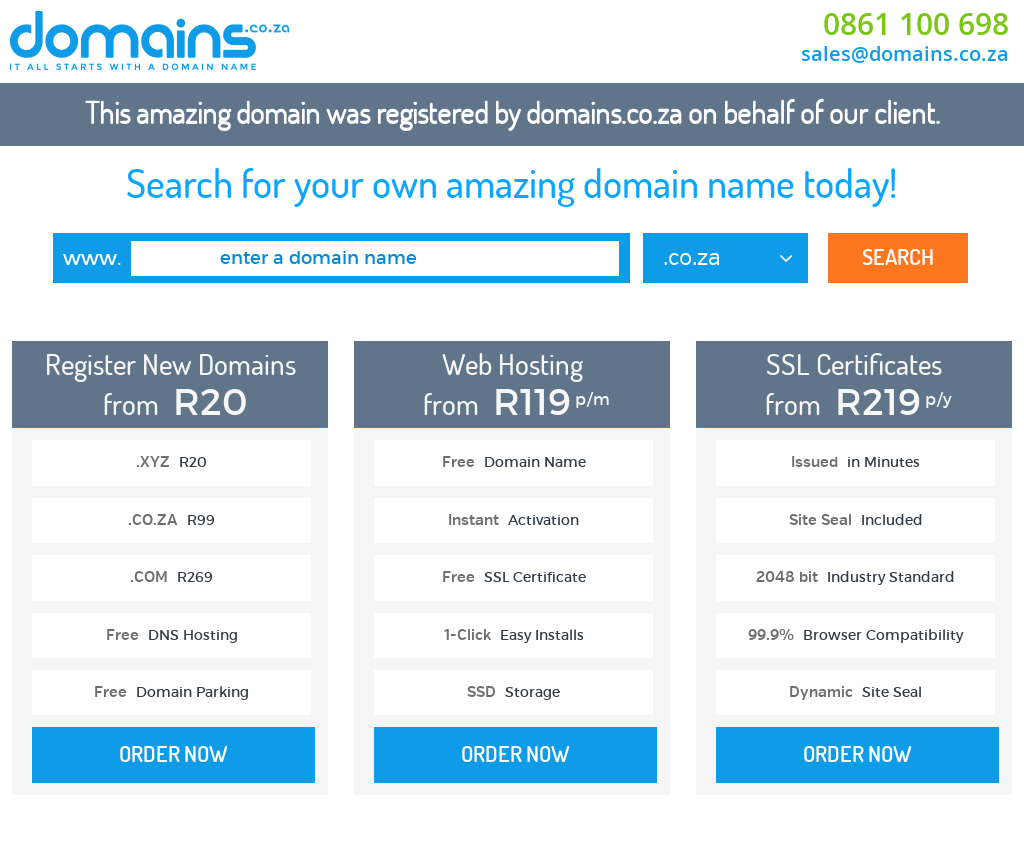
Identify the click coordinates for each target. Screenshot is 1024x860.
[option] (169, 578)
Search (898, 257)
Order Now (173, 754)
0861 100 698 (916, 24)
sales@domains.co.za (905, 53)
